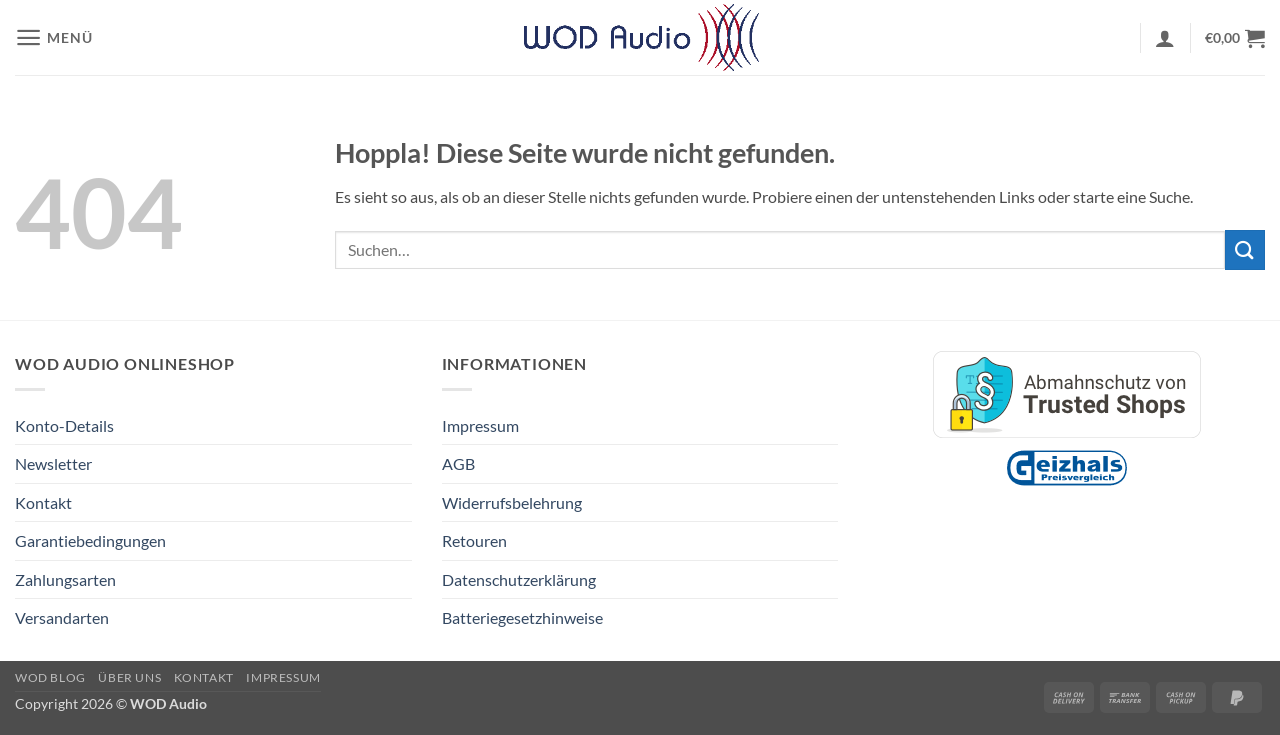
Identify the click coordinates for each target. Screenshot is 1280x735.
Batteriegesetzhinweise (522, 617)
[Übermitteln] (1245, 249)
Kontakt (43, 502)
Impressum (480, 425)
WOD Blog (50, 677)
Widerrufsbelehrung (512, 502)
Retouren (474, 540)
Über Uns (129, 677)
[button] (53, 37)
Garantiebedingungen (90, 540)
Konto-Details (64, 425)
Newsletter (53, 463)
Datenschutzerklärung (519, 579)
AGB (458, 463)
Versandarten (62, 617)
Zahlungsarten (65, 579)
